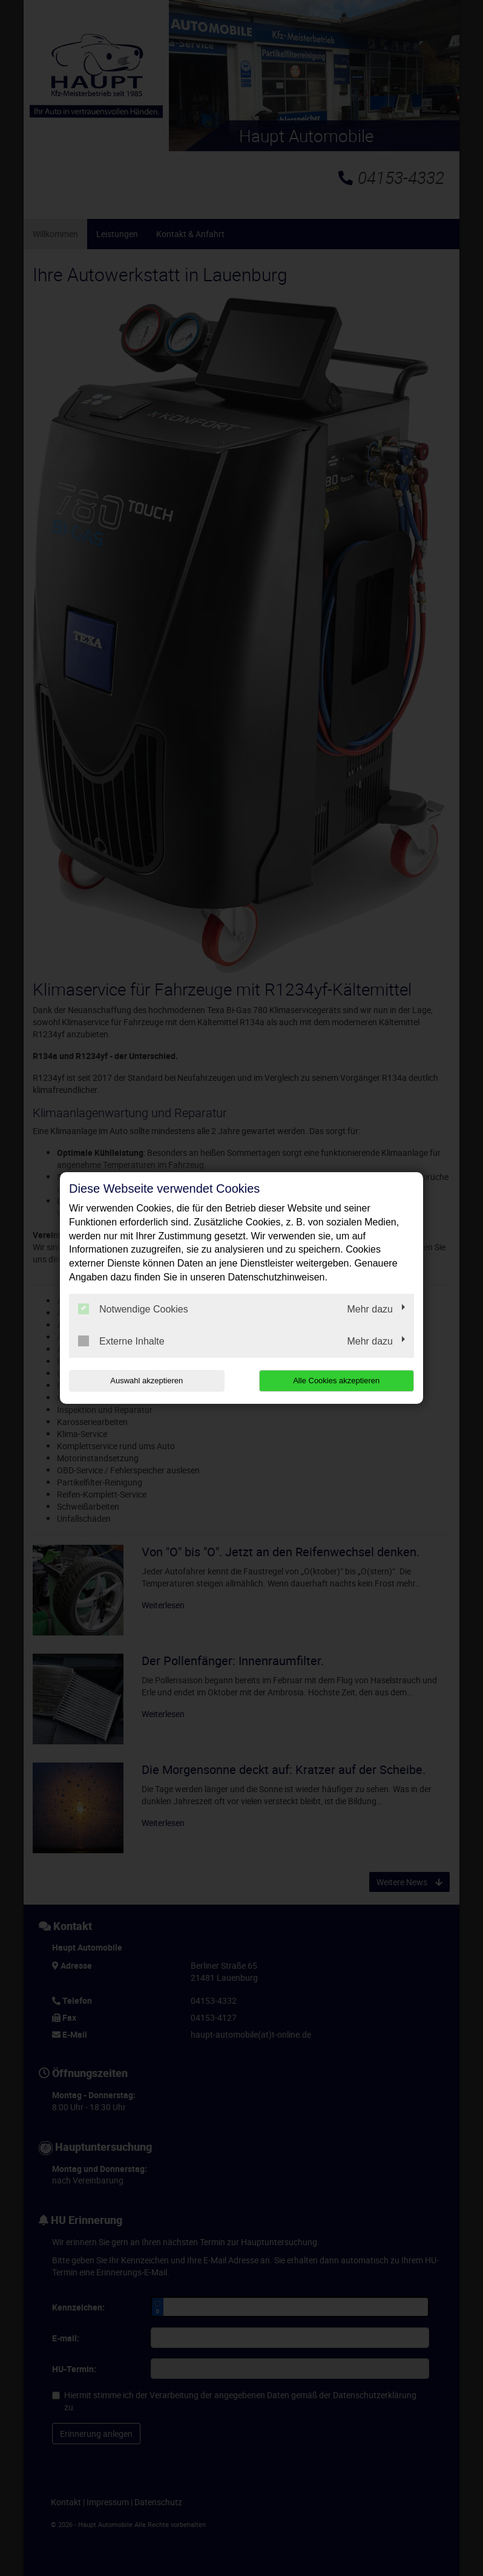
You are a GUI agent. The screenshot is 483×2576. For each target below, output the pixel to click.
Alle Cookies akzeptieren (336, 1380)
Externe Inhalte (121, 1340)
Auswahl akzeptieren (146, 1380)
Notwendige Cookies (133, 1308)
